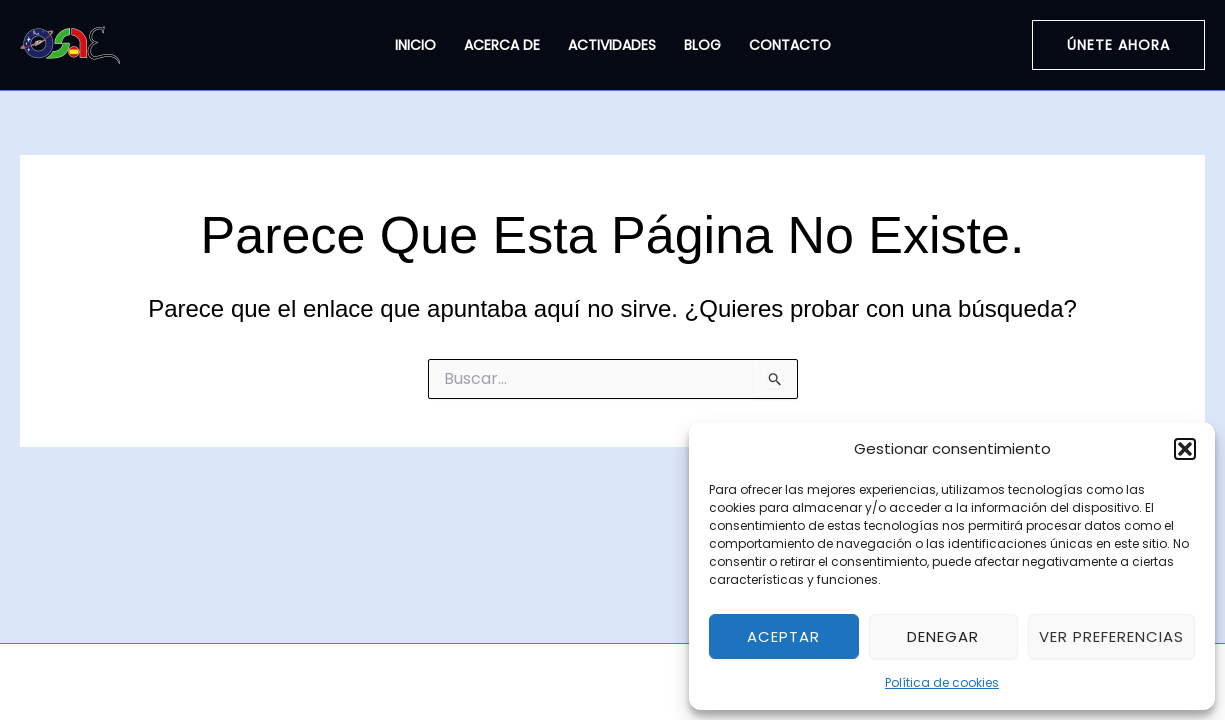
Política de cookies (942, 682)
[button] (1185, 449)
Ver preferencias (1111, 636)
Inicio (415, 45)
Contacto (790, 45)
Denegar (943, 636)
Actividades (612, 45)
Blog (702, 45)
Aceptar (783, 636)
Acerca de (502, 45)
